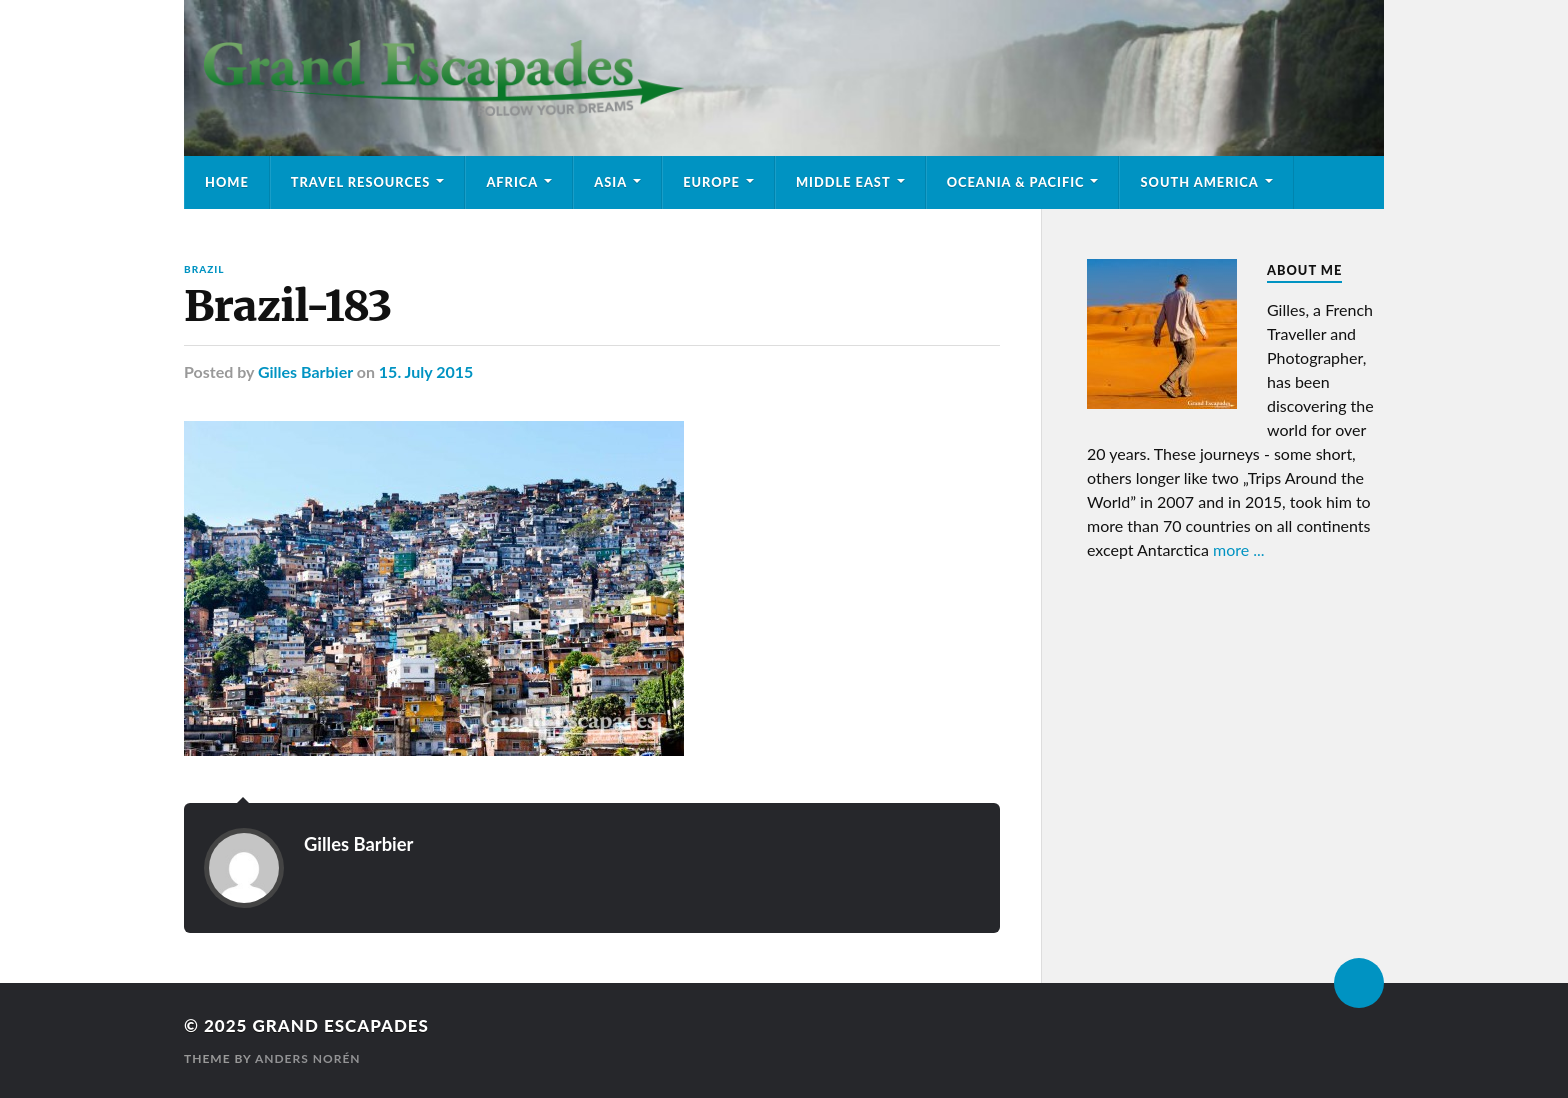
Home (227, 182)
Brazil (204, 269)
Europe (711, 182)
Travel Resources (361, 182)
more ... (1239, 549)
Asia (610, 182)
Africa (512, 182)
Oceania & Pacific (1016, 182)
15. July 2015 (426, 371)
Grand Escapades (340, 1025)
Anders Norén (308, 1058)
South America (1199, 182)
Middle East (843, 182)
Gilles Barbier (305, 371)
